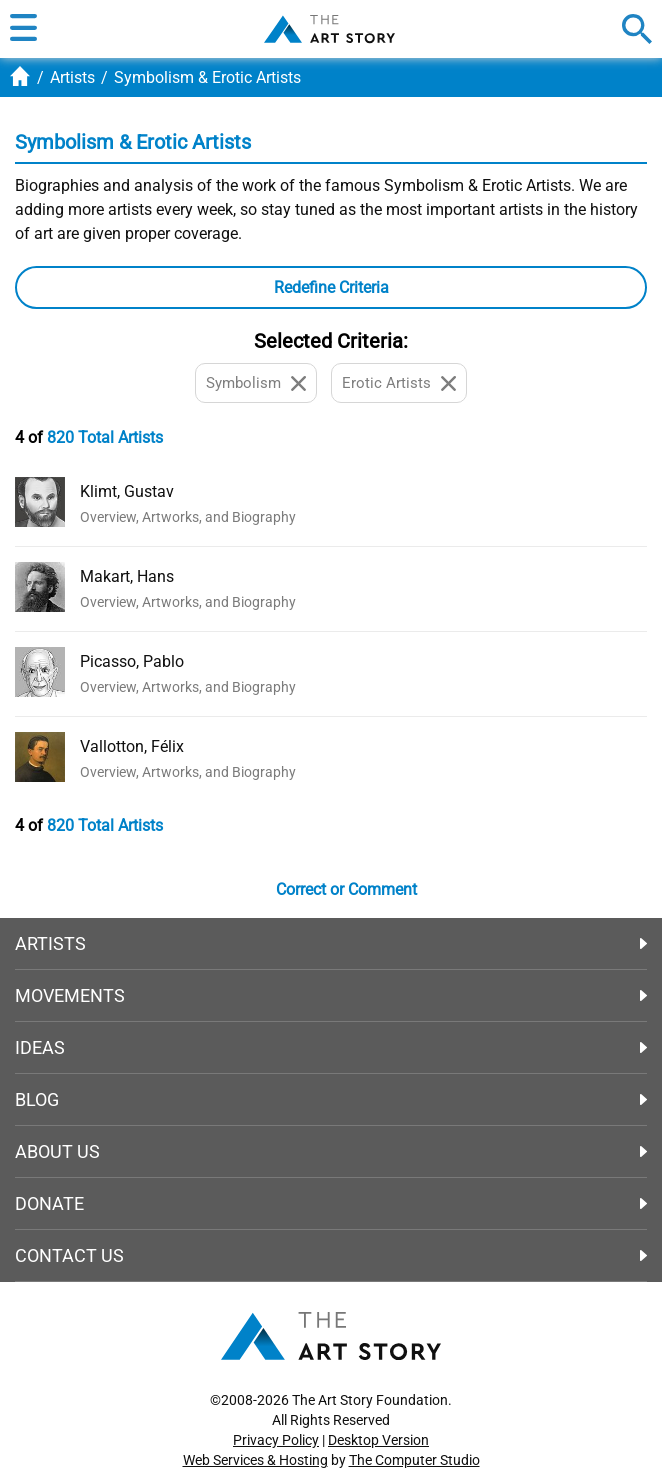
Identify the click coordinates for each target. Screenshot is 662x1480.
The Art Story (329, 29)
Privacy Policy (276, 1440)
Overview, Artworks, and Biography (188, 517)
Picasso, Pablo (132, 661)
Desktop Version (378, 1440)
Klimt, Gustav (127, 491)
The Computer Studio (414, 1460)
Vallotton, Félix (132, 746)
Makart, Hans (127, 576)
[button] (23, 29)
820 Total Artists (105, 437)
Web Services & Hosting (255, 1460)
